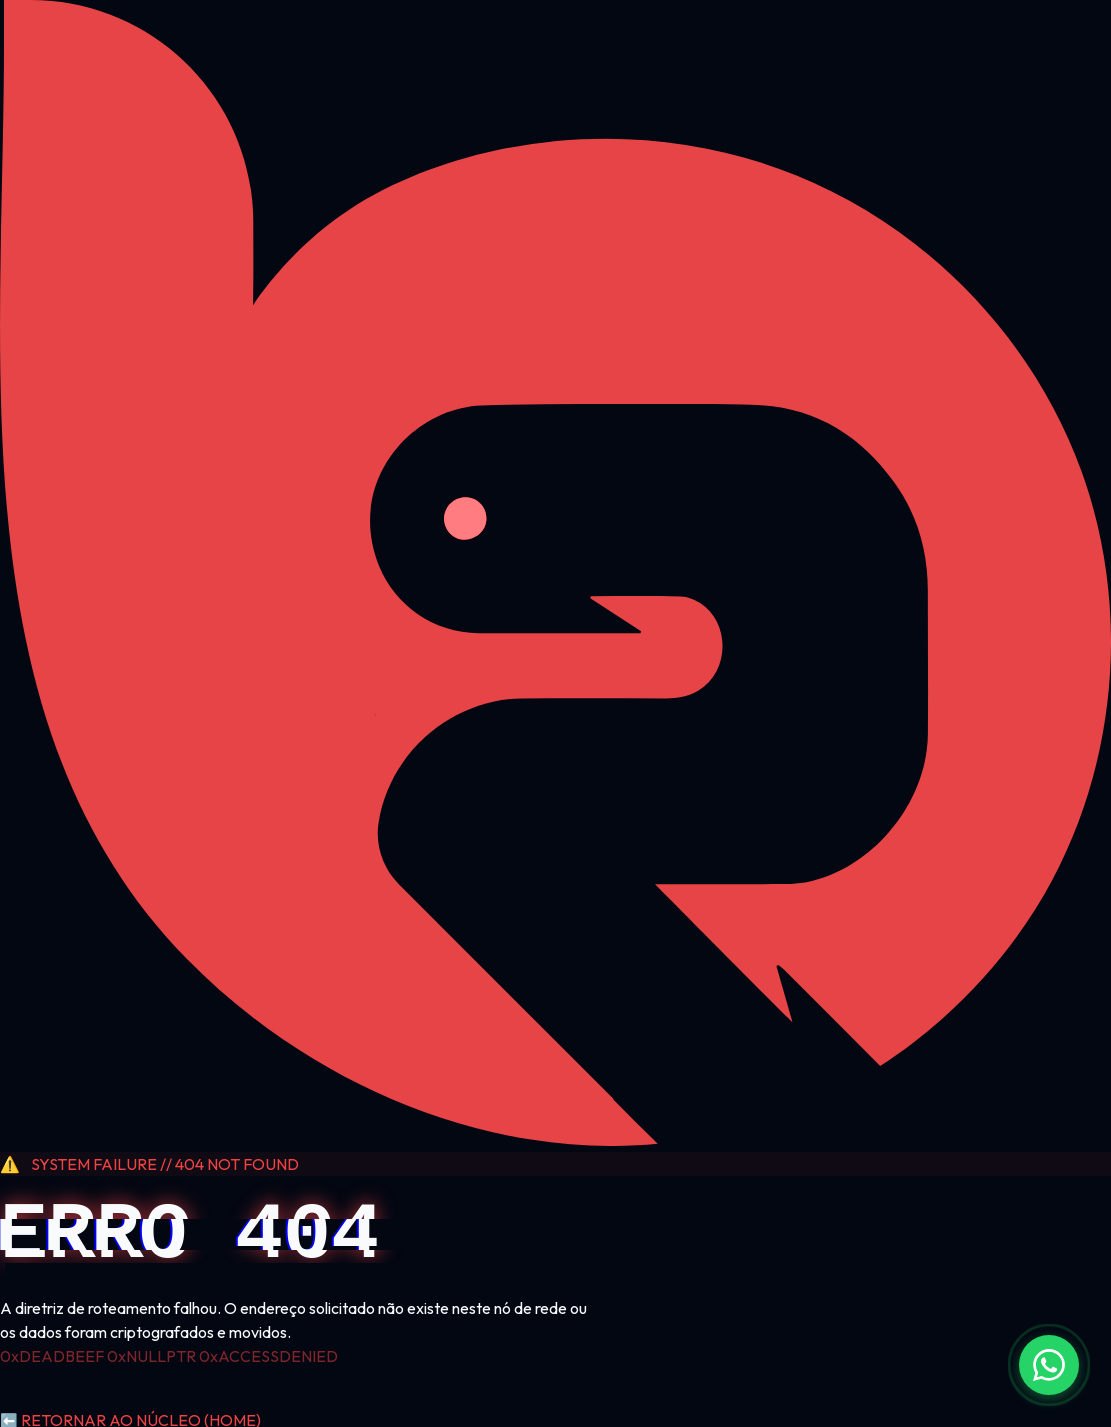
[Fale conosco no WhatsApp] (1049, 1365)
